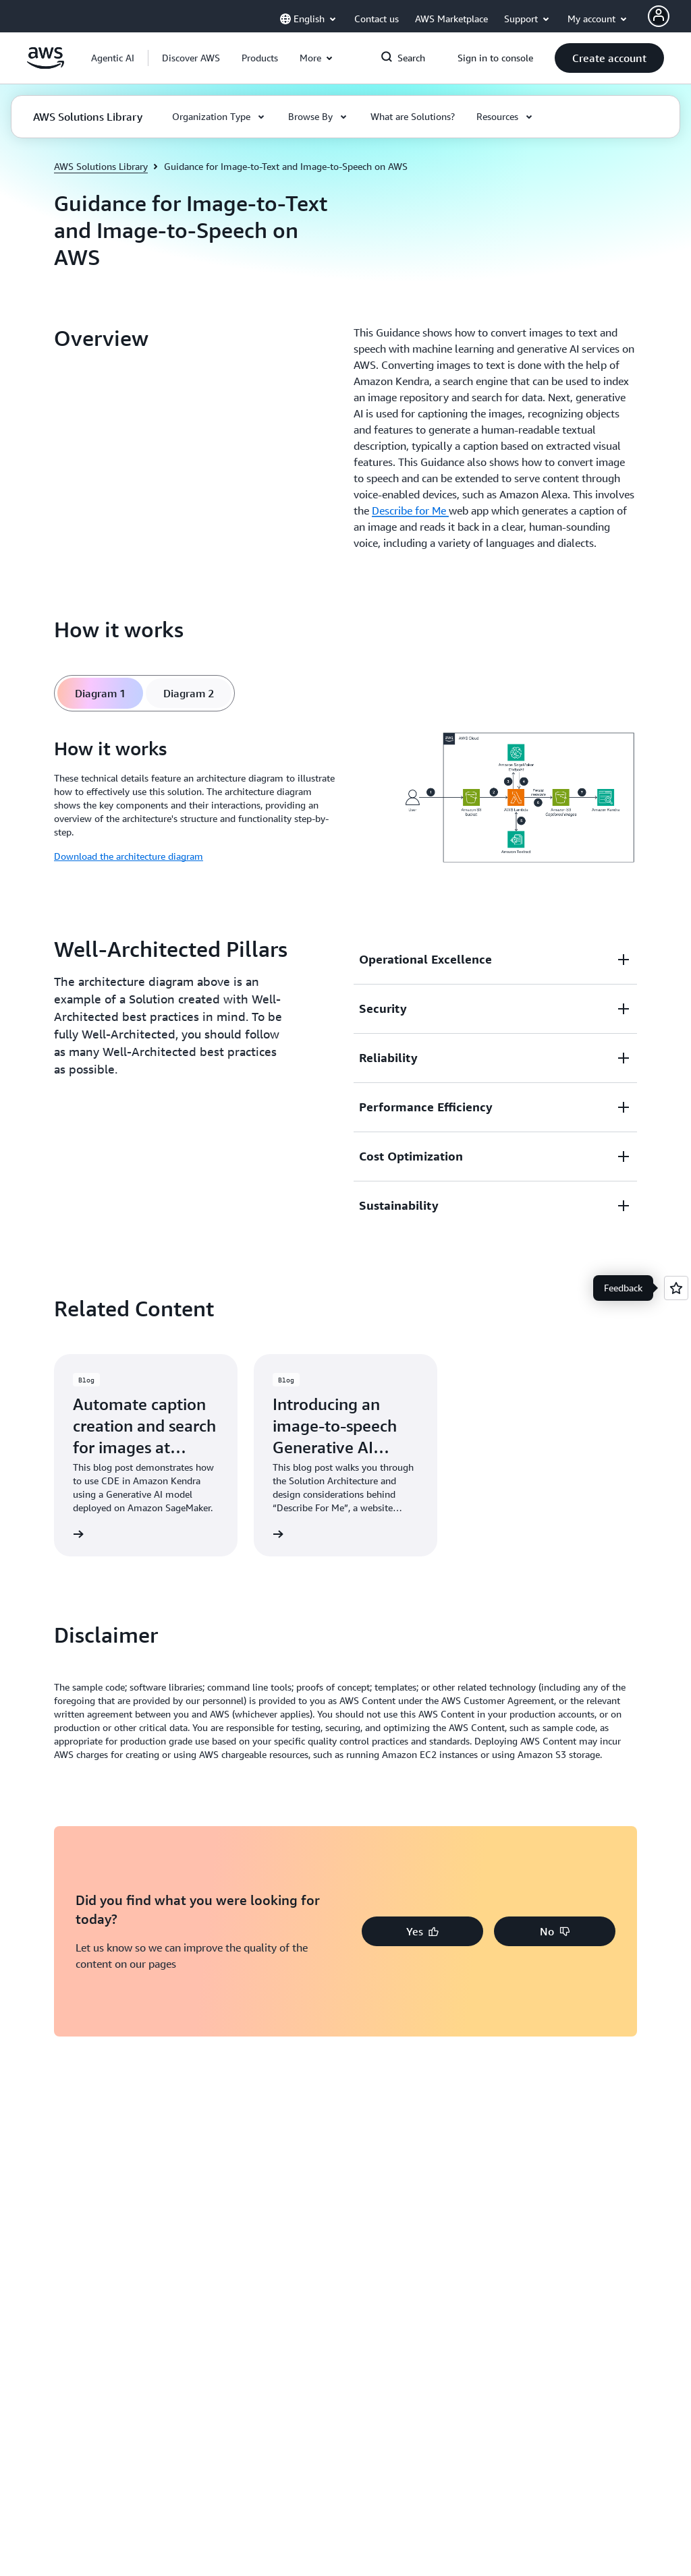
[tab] (100, 693)
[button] (191, 58)
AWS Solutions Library (101, 166)
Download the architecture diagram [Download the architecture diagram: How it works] (128, 856)
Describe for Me (410, 510)
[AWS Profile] (658, 16)
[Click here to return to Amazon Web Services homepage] (45, 65)
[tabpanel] (345, 800)
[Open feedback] (676, 1288)
